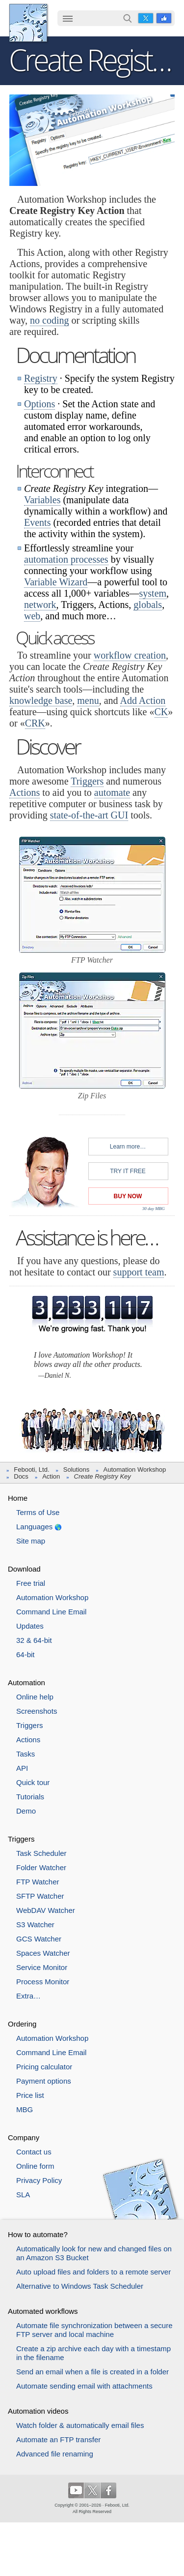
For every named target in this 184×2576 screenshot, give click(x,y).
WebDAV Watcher (45, 1910)
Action (51, 1476)
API (22, 1768)
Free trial (30, 1583)
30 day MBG (153, 1208)
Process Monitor (42, 1981)
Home (17, 1498)
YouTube (76, 2490)
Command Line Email (51, 1611)
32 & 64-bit (34, 1640)
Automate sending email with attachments (84, 2386)
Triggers (87, 781)
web (32, 615)
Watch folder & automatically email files (80, 2425)
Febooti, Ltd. (28, 22)
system (153, 593)
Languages (34, 1526)
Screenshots (36, 1711)
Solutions (76, 1469)
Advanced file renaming (54, 2454)
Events (37, 522)
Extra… (28, 1996)
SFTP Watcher (40, 1896)
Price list (30, 2095)
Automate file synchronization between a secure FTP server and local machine (94, 2329)
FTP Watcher (37, 1882)
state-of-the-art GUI (89, 815)
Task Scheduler (41, 1853)
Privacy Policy (39, 2180)
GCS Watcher (38, 1939)
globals (147, 604)
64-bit (25, 1654)
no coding (49, 320)
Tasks (25, 1754)
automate (112, 792)
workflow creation (130, 655)
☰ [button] (67, 18)
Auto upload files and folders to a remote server (93, 2272)
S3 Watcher (35, 1924)
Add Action (143, 700)
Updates (30, 1626)
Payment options (43, 2081)
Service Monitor (41, 1967)
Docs (21, 1476)
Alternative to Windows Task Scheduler (79, 2286)
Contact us (34, 2152)
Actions (24, 792)
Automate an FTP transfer (58, 2439)
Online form (35, 2166)
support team (138, 1272)
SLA (23, 2194)
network (40, 604)
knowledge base (40, 700)
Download (24, 1569)
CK (161, 711)
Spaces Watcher (43, 1953)
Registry (40, 378)
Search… (127, 18)
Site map (30, 1541)
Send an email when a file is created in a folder (92, 2371)
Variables (42, 499)
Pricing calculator (44, 2066)
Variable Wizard (55, 581)
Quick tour (33, 1782)
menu (88, 700)
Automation (26, 1682)
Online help (34, 1697)
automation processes (66, 559)
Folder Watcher (41, 1867)
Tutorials (30, 1796)
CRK (35, 723)
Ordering (22, 2024)
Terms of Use (37, 1512)
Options (39, 403)
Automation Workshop (135, 1469)
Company (23, 2137)
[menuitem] (67, 19)
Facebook (164, 18)
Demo (26, 1811)
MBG (24, 2109)
